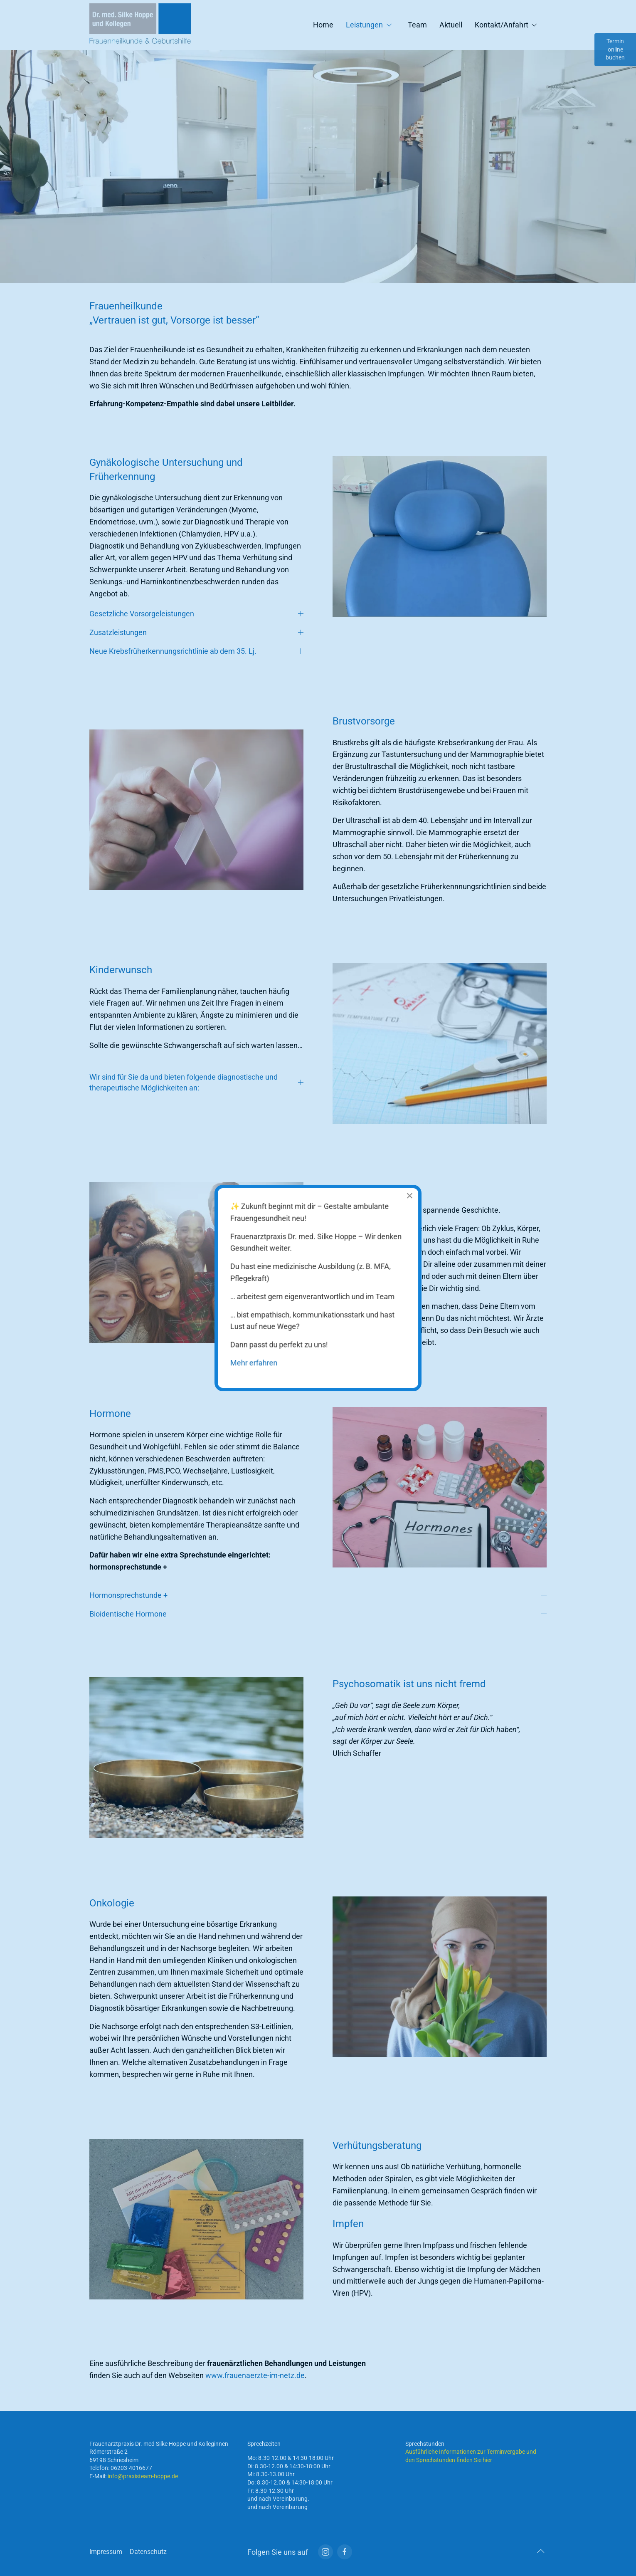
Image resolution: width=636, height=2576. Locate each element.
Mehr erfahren (261, 1355)
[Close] (399, 1205)
